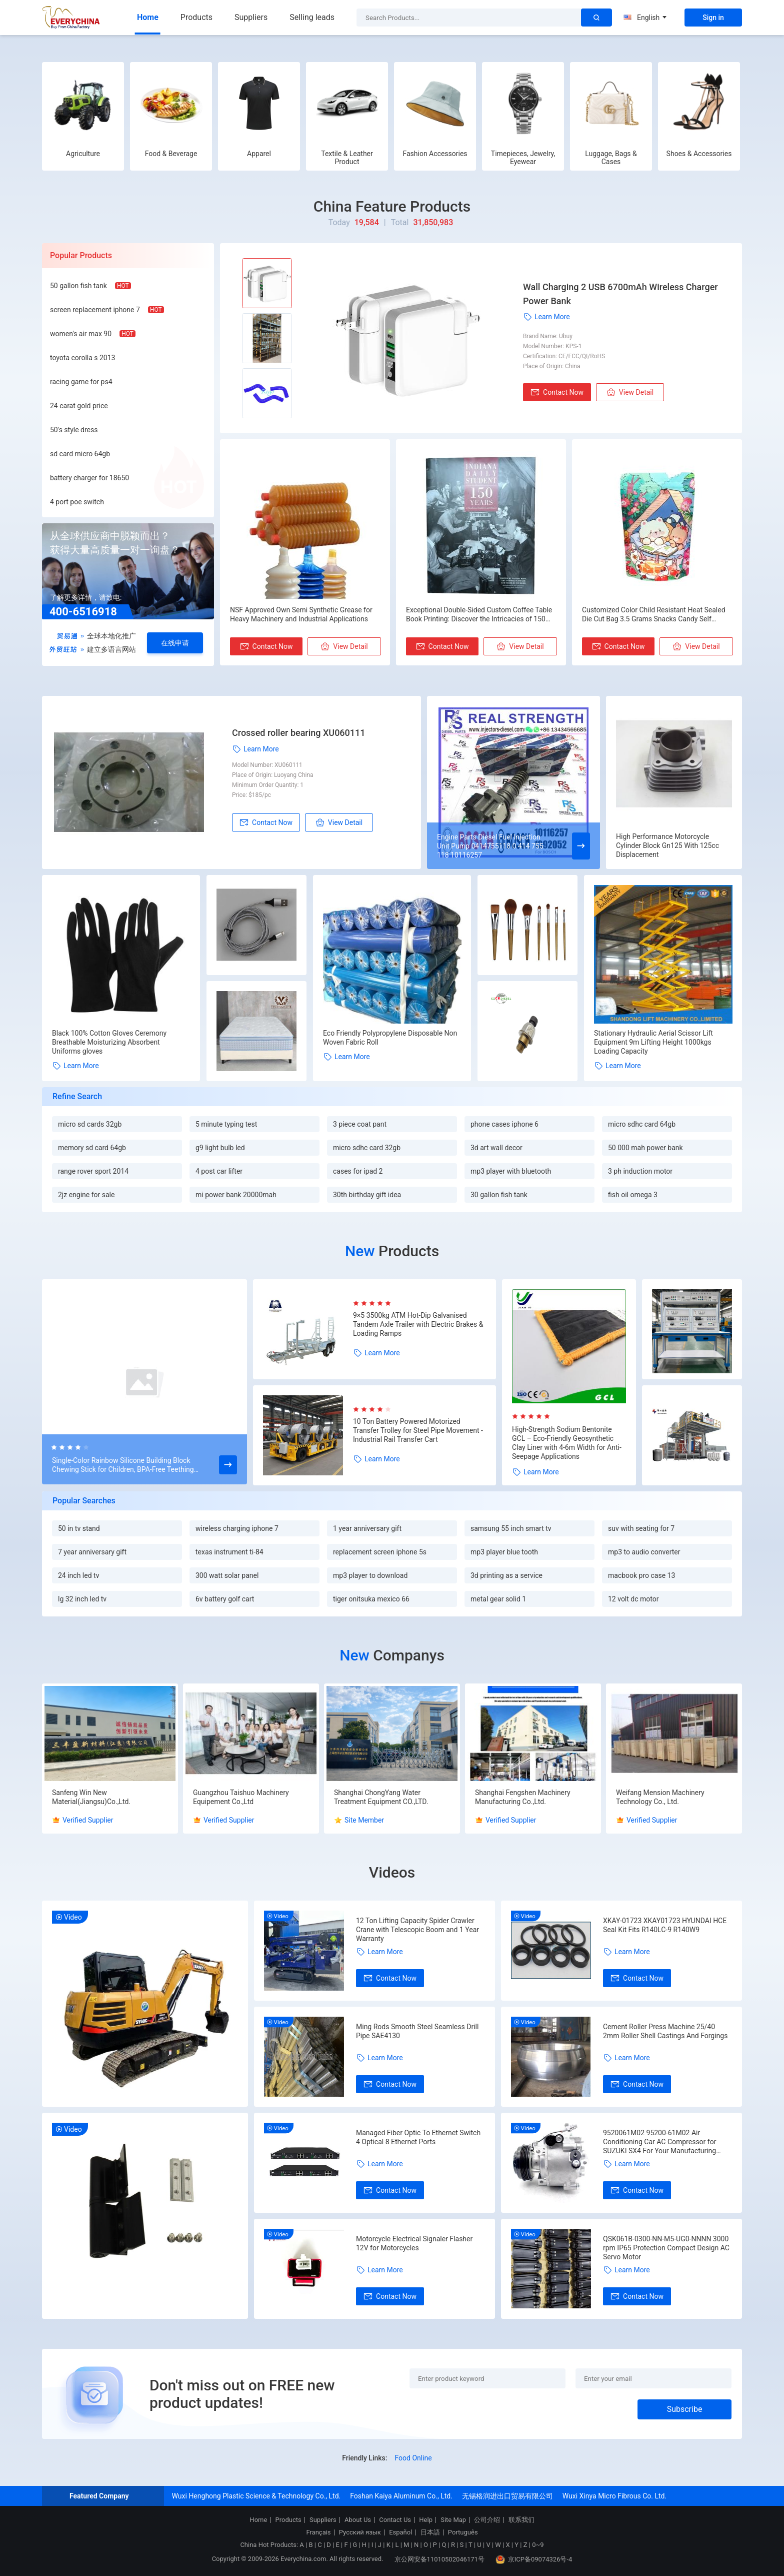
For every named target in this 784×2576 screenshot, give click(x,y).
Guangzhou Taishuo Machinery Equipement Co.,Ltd (241, 1797)
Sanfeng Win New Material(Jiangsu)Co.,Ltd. (91, 1797)
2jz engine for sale (86, 1195)
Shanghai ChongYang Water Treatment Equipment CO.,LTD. (381, 1797)
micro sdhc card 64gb (642, 1124)
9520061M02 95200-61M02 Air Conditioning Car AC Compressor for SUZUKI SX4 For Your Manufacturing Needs (659, 2142)
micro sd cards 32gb (90, 1124)
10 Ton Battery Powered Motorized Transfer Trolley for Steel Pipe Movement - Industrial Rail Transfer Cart (418, 1430)
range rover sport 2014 (93, 1171)
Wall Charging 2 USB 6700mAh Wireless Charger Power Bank (620, 294)
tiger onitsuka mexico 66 (371, 1599)
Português (463, 2532)
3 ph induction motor (640, 1171)
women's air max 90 (81, 334)
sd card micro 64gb (80, 454)
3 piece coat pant (359, 1124)
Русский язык (360, 2532)
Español (400, 2532)
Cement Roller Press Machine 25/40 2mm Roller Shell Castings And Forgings (665, 2031)
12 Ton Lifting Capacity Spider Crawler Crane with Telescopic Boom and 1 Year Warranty (417, 1930)
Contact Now (557, 392)
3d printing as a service (506, 1575)
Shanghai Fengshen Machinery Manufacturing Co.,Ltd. (522, 1797)
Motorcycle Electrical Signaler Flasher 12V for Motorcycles (414, 2243)
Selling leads (312, 17)
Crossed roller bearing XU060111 (299, 732)
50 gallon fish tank (78, 286)
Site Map (453, 2520)
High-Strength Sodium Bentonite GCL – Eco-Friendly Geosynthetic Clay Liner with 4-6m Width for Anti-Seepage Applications (567, 1442)
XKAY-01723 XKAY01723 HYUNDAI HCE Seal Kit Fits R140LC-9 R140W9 (664, 1925)
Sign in (713, 18)
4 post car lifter (219, 1171)
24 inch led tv (78, 1575)
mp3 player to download (370, 1575)
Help (425, 2520)
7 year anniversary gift (92, 1552)
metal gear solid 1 (498, 1599)
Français (318, 2532)
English (645, 17)
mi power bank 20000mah (236, 1195)
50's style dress (74, 430)
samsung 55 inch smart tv (511, 1528)
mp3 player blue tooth (504, 1552)
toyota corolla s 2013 (82, 358)
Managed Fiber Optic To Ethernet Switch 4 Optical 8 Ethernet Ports (418, 2137)
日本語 (430, 2532)
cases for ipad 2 (357, 1171)
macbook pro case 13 (641, 1575)
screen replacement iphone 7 (95, 310)
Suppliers (251, 17)
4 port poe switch (77, 502)
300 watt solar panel (227, 1575)
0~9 (538, 2544)
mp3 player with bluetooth (510, 1171)
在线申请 (175, 643)
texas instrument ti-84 (230, 1552)
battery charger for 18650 (89, 478)
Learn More (546, 316)
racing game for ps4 (81, 382)
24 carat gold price (79, 406)
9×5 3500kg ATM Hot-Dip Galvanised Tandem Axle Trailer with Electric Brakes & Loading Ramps (418, 1324)
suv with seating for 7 (641, 1528)
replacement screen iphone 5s (379, 1552)
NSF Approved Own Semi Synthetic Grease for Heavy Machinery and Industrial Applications (301, 614)
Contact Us (395, 2520)
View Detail (630, 392)
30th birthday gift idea (367, 1195)
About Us (357, 2520)
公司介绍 (487, 2520)
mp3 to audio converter (644, 1552)
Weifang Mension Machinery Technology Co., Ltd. (660, 1797)
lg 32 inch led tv (82, 1599)
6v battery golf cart (225, 1599)
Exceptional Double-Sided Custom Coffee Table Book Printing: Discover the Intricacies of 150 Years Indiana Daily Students (479, 614)
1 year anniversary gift (367, 1528)
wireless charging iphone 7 (237, 1528)
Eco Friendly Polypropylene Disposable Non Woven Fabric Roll (390, 1037)
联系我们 (521, 2520)
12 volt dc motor (633, 1599)
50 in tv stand (79, 1528)
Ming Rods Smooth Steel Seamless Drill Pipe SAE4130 (417, 2031)
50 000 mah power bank (645, 1148)
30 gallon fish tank (499, 1195)
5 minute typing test (226, 1124)
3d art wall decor (496, 1148)
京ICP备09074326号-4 (534, 2559)
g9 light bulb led (220, 1148)
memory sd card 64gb (92, 1148)
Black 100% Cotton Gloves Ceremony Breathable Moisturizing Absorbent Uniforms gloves (109, 1042)
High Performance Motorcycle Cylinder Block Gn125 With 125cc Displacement (667, 845)
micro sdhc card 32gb (366, 1148)
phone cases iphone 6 (504, 1124)
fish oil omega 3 (633, 1195)
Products (196, 17)
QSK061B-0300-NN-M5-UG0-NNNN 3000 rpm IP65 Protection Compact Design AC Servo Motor (666, 2248)
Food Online (413, 2457)
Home (147, 17)
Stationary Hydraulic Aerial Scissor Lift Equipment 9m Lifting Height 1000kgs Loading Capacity (653, 1042)
